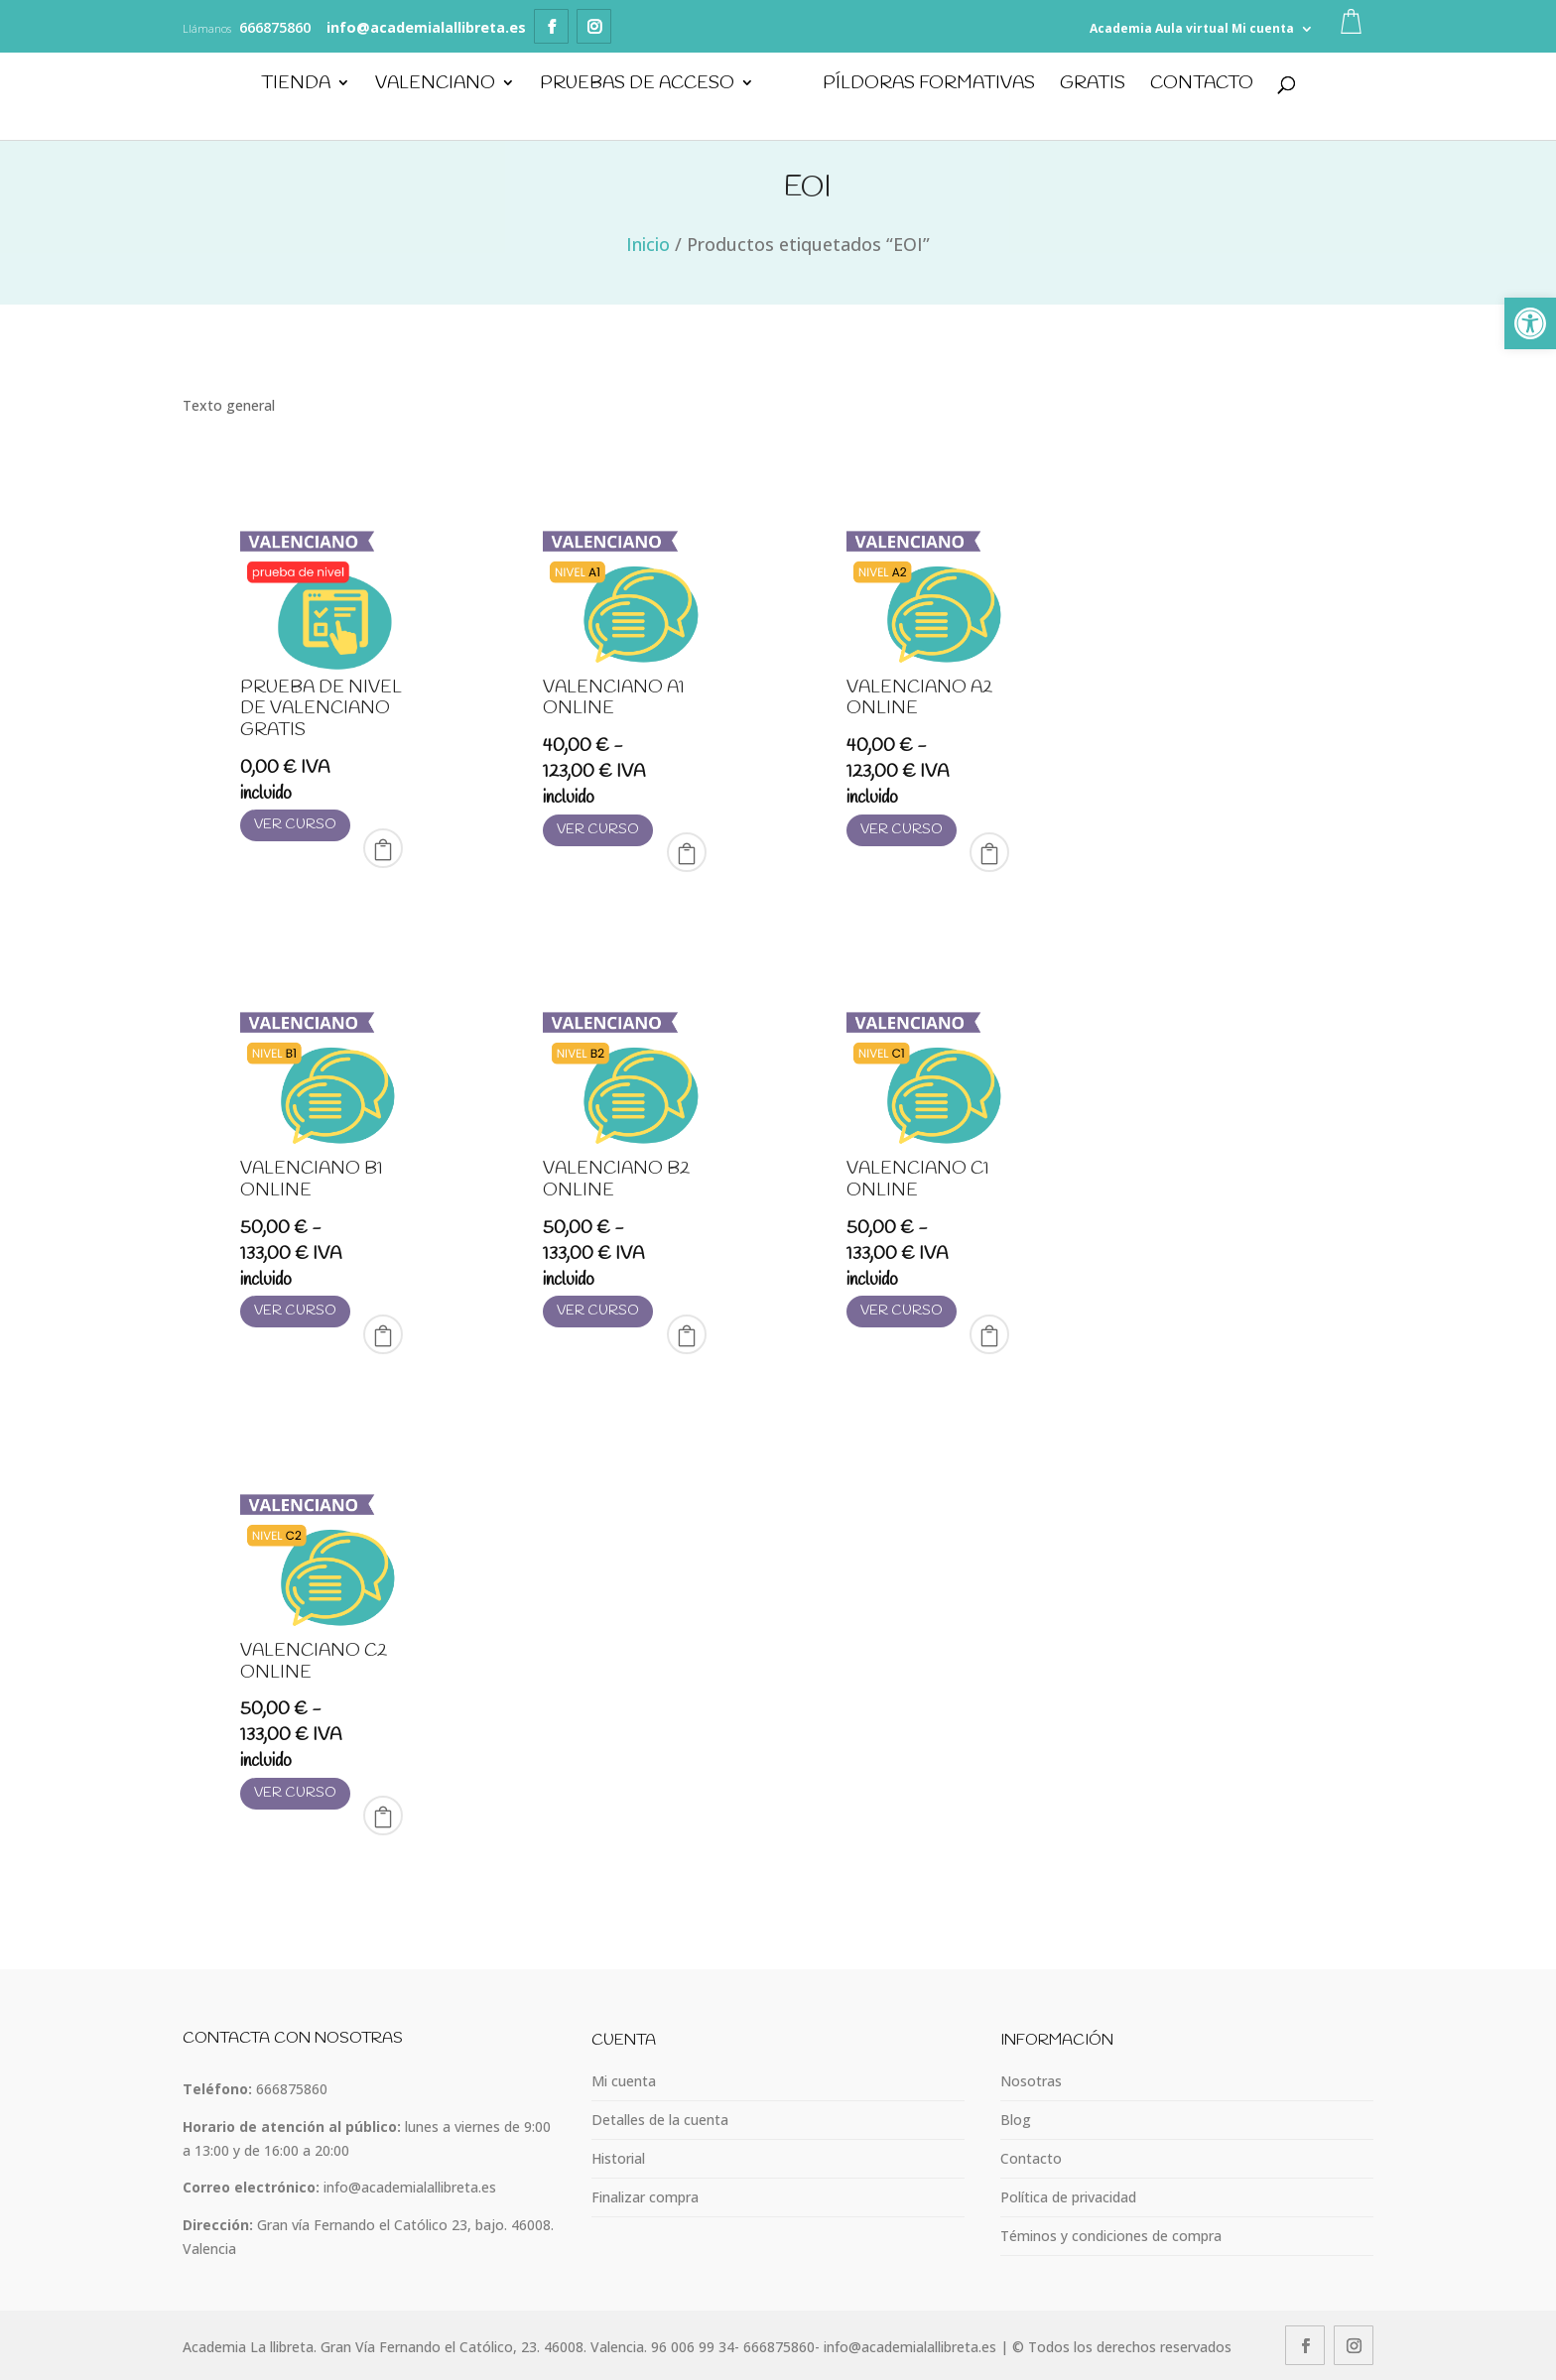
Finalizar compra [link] (645, 2197)
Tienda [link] (294, 85)
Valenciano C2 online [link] (313, 1662)
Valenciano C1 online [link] (917, 1179)
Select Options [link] (687, 852)
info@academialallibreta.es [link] (410, 2187)
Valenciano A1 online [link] (614, 698)
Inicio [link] (648, 244)
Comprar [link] (383, 848)
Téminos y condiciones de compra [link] (1111, 2235)
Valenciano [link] (434, 85)
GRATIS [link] (1092, 85)
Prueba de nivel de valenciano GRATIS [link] (321, 709)
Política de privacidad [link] (1068, 2197)
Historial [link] (618, 2158)
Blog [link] (1015, 2119)
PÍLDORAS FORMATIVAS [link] (929, 85)
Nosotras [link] (1031, 2080)
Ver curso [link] (295, 824)
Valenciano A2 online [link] (919, 698)
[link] (1530, 323)
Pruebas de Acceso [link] (636, 85)
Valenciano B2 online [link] (616, 1179)
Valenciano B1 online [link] (311, 1179)
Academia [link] (1121, 28)
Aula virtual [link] (1192, 28)
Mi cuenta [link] (1263, 28)
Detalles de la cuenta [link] (659, 2119)
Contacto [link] (1201, 85)
